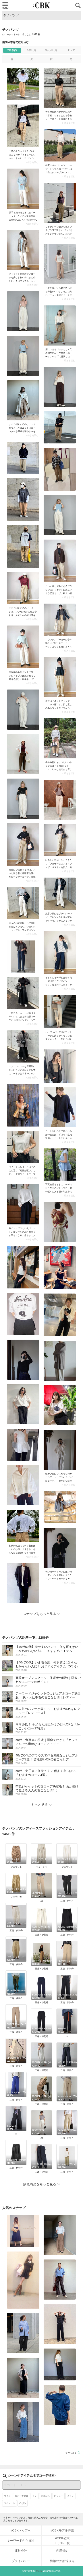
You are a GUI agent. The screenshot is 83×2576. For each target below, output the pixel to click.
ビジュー (58, 2496)
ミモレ (70, 2496)
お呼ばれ (45, 2496)
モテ (34, 2496)
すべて (71, 50)
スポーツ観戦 (21, 2496)
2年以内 (12, 50)
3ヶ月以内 (51, 50)
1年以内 (32, 50)
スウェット (9, 2503)
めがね (22, 2503)
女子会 (7, 2496)
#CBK (39, 2571)
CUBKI (41, 5)
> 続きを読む (68, 123)
